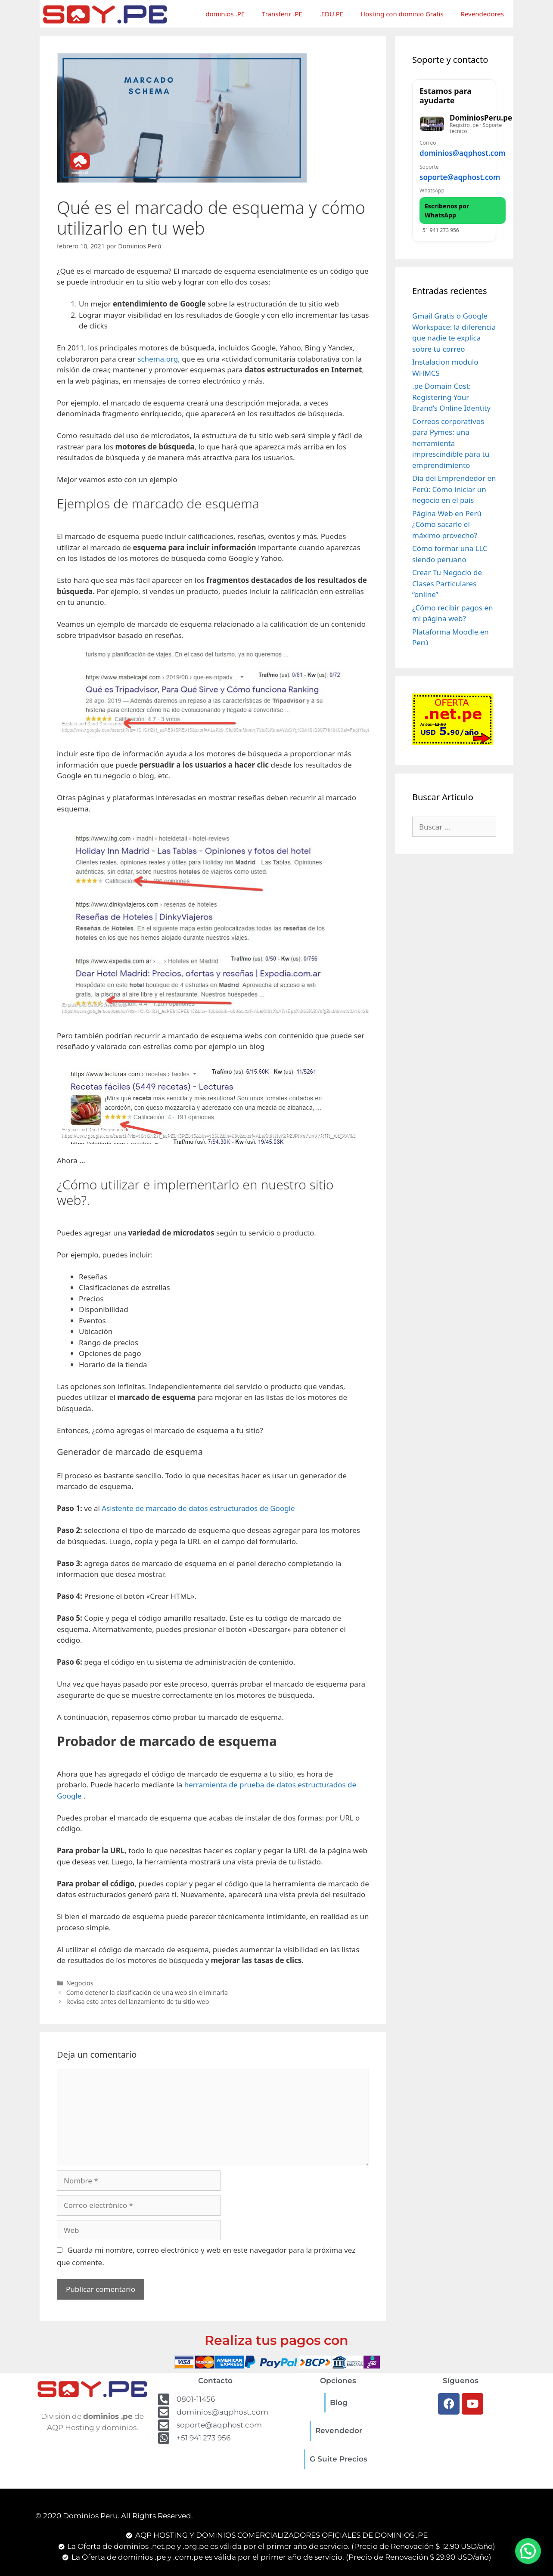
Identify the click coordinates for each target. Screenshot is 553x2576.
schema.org (157, 359)
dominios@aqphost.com (462, 153)
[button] (528, 2551)
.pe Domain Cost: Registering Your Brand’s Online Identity (451, 397)
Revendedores (482, 13)
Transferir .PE (282, 13)
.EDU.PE (331, 13)
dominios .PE (225, 13)
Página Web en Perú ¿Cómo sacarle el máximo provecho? (447, 524)
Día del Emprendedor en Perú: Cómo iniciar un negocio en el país (454, 489)
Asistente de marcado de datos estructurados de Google (198, 1508)
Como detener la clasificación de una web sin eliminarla (147, 1992)
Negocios (79, 1983)
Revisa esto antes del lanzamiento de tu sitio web (137, 2001)
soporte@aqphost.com (459, 177)
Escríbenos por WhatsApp (447, 210)
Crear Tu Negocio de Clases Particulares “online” (447, 583)
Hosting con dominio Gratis (402, 13)
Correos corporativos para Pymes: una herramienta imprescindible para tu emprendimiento (450, 443)
